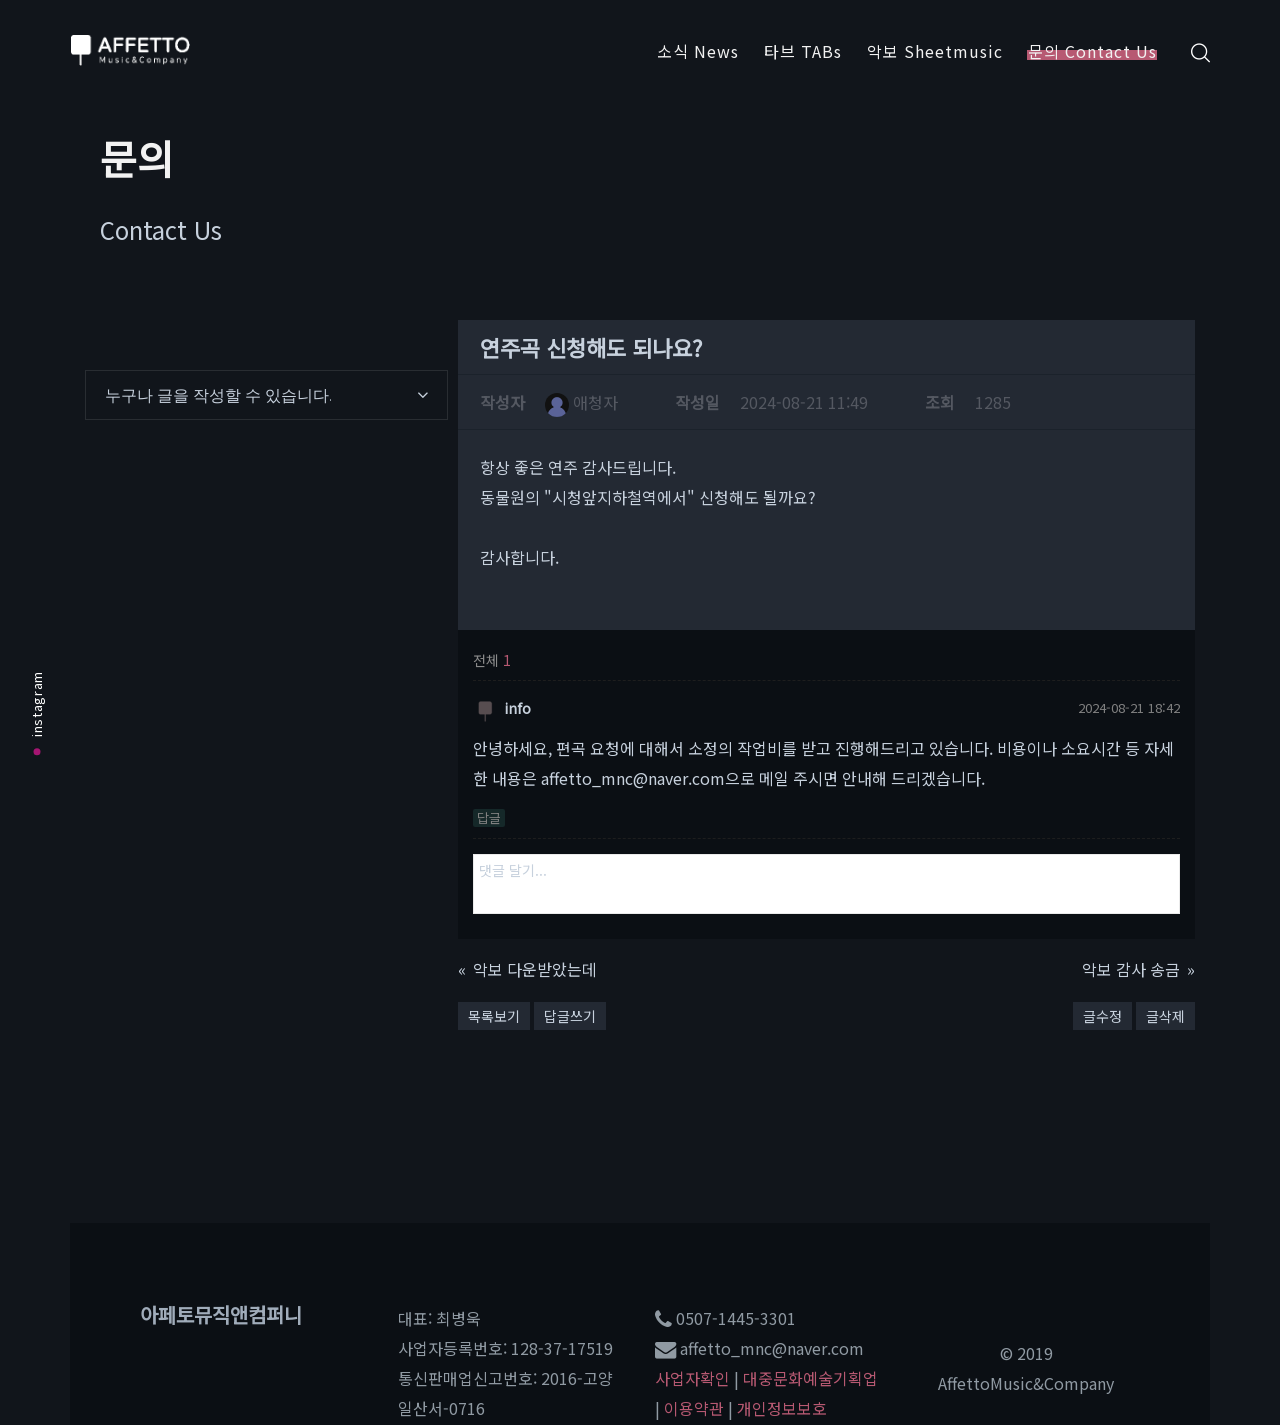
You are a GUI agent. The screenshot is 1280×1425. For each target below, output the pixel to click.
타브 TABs (803, 51)
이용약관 (694, 1408)
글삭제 (1165, 1016)
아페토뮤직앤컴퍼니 (221, 1314)
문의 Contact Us (1092, 51)
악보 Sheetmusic (935, 51)
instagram (36, 712)
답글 (489, 818)
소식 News (698, 51)
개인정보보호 (782, 1408)
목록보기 (494, 1016)
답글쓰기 (570, 1016)
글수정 (1102, 1016)
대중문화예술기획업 (810, 1378)
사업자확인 (692, 1378)
